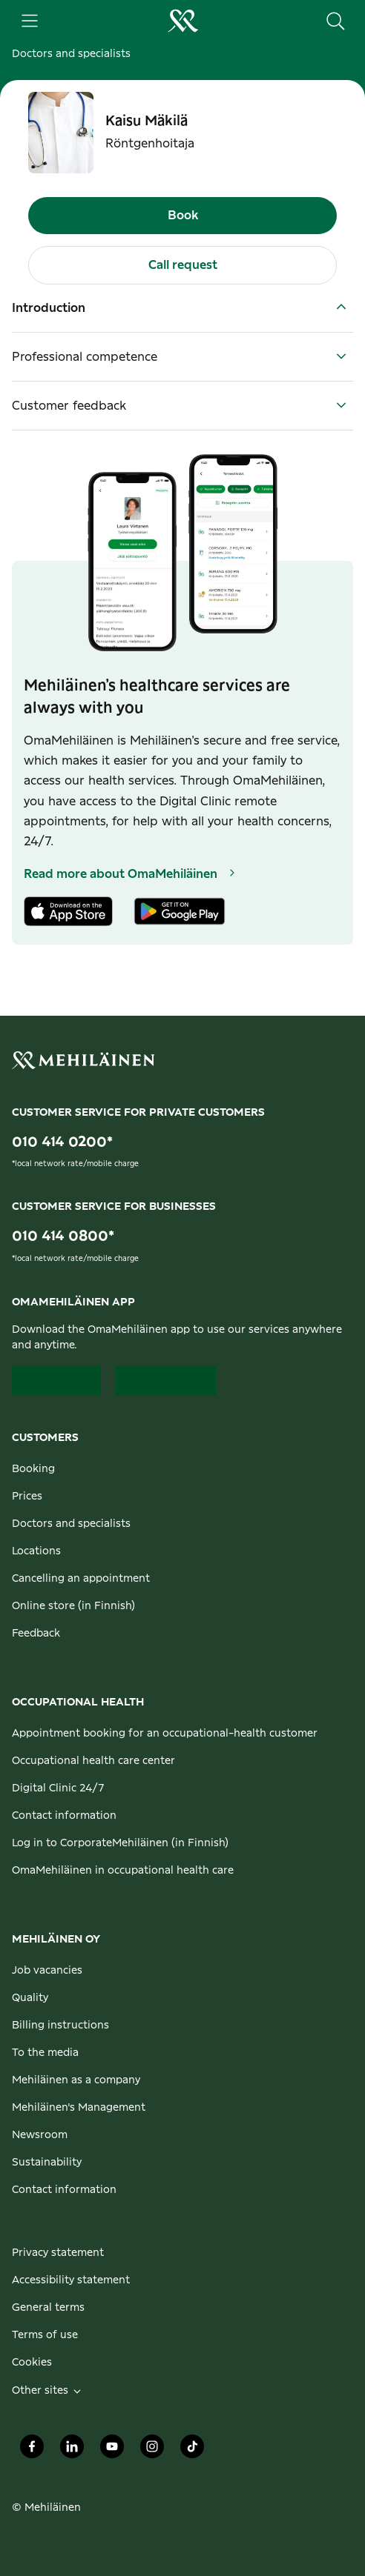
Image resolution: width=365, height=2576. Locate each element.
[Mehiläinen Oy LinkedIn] (72, 2451)
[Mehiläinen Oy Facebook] (32, 2451)
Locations (36, 1551)
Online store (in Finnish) (73, 1606)
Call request (182, 265)
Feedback (36, 1633)
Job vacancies (47, 1971)
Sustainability (47, 2162)
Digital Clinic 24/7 (58, 1788)
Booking (33, 1469)
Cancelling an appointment (81, 1579)
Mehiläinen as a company (76, 2080)
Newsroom (40, 2135)
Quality (30, 1998)
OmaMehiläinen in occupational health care (123, 1871)
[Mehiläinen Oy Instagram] (152, 2451)
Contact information (64, 1816)
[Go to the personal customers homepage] (182, 21)
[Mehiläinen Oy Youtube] (112, 2451)
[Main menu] (29, 21)
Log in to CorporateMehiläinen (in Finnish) (120, 1843)
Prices (27, 1496)
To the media (45, 2053)
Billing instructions (60, 2025)
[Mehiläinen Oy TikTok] (192, 2451)
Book (183, 216)
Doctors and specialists (71, 54)
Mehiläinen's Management (78, 2108)
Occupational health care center (93, 1761)
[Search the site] (335, 21)
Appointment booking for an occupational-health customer (165, 1733)
